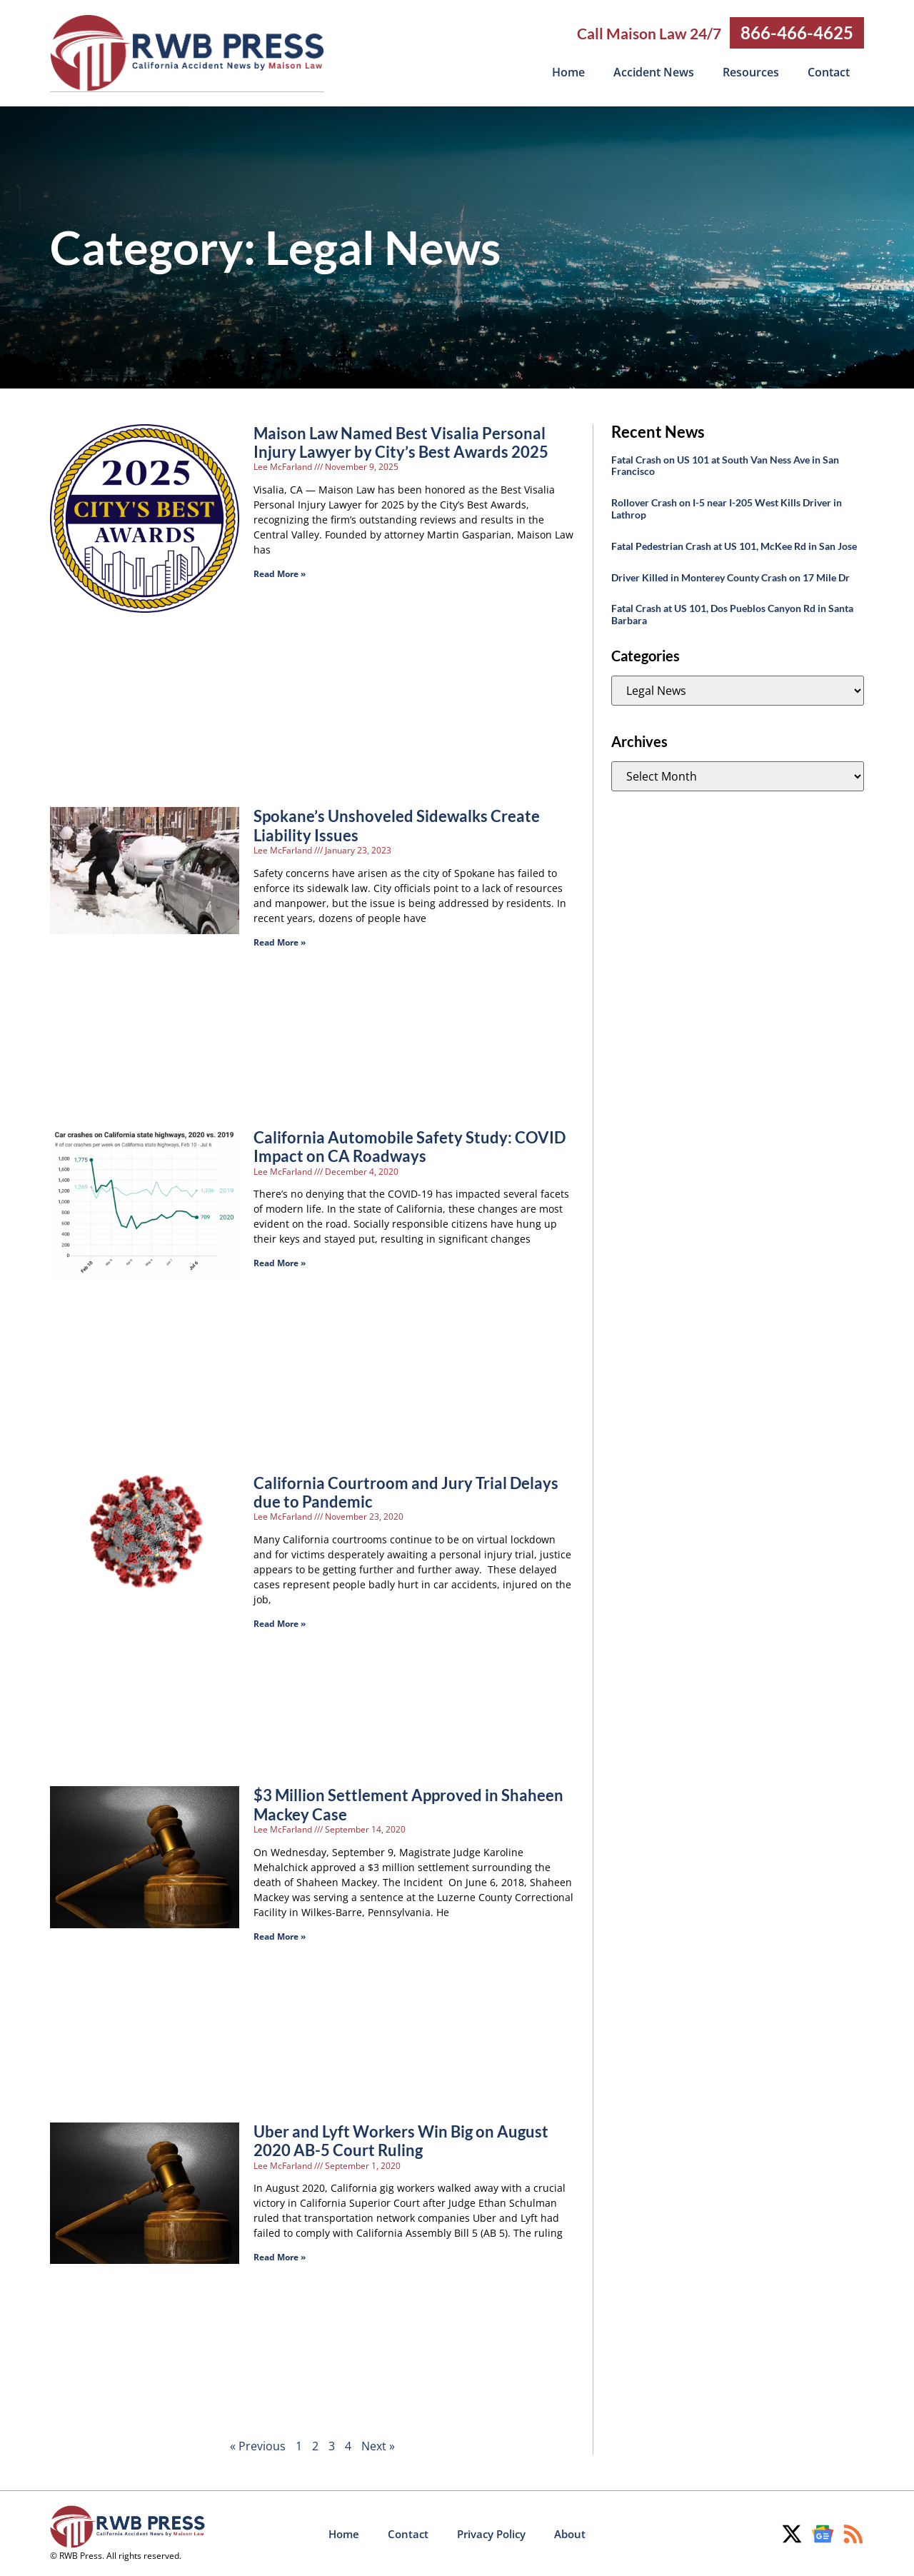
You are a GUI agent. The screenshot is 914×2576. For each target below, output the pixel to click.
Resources (751, 72)
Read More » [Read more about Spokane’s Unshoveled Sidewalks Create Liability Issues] (279, 942)
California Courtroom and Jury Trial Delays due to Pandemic (405, 1491)
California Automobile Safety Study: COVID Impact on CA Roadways (409, 1146)
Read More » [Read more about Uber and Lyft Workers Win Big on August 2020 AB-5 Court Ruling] (279, 2256)
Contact (829, 72)
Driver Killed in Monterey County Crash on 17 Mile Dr (730, 577)
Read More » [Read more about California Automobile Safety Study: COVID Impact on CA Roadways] (279, 1262)
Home (568, 72)
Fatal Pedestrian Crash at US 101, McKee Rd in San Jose (734, 545)
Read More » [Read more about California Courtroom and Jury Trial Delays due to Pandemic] (279, 1623)
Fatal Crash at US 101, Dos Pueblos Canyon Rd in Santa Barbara (732, 613)
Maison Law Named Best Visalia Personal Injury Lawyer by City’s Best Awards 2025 (400, 442)
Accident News (653, 72)
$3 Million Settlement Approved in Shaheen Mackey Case (408, 1804)
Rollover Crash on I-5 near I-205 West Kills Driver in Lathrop (726, 508)
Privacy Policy (491, 2533)
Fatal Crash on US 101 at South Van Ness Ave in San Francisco (725, 465)
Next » (378, 2445)
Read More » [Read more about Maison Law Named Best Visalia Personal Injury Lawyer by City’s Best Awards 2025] (279, 573)
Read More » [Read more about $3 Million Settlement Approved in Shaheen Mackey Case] (279, 1936)
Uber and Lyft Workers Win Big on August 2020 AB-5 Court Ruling (400, 2140)
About (570, 2533)
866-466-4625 (796, 32)
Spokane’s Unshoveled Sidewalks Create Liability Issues (396, 824)
